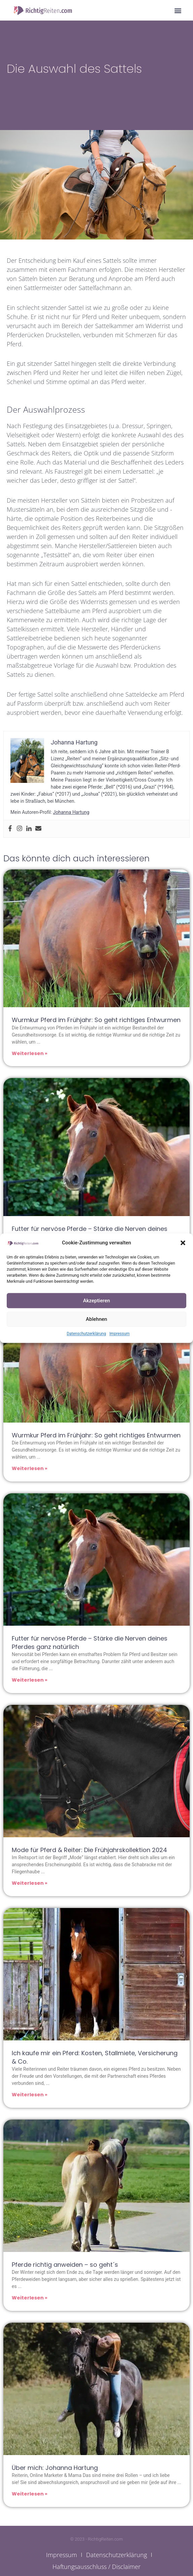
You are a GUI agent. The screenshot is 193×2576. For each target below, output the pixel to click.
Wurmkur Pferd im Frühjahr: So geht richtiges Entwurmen (96, 1020)
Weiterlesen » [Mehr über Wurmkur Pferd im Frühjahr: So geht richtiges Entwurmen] (29, 1053)
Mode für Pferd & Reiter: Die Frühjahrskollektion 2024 (89, 1850)
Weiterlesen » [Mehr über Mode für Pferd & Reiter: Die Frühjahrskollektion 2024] (29, 1883)
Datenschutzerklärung (86, 1334)
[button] (183, 1243)
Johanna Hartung (71, 812)
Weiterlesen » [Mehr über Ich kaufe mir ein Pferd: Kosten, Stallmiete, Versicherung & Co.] (29, 2094)
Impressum (119, 1334)
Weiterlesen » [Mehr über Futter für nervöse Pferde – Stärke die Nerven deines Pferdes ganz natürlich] (29, 1680)
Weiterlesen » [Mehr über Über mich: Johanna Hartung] (29, 2493)
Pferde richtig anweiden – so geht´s (65, 2264)
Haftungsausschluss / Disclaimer (96, 2567)
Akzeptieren (96, 1301)
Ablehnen (96, 1319)
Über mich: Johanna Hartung (55, 2467)
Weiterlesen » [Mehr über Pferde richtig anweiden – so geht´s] (29, 2297)
